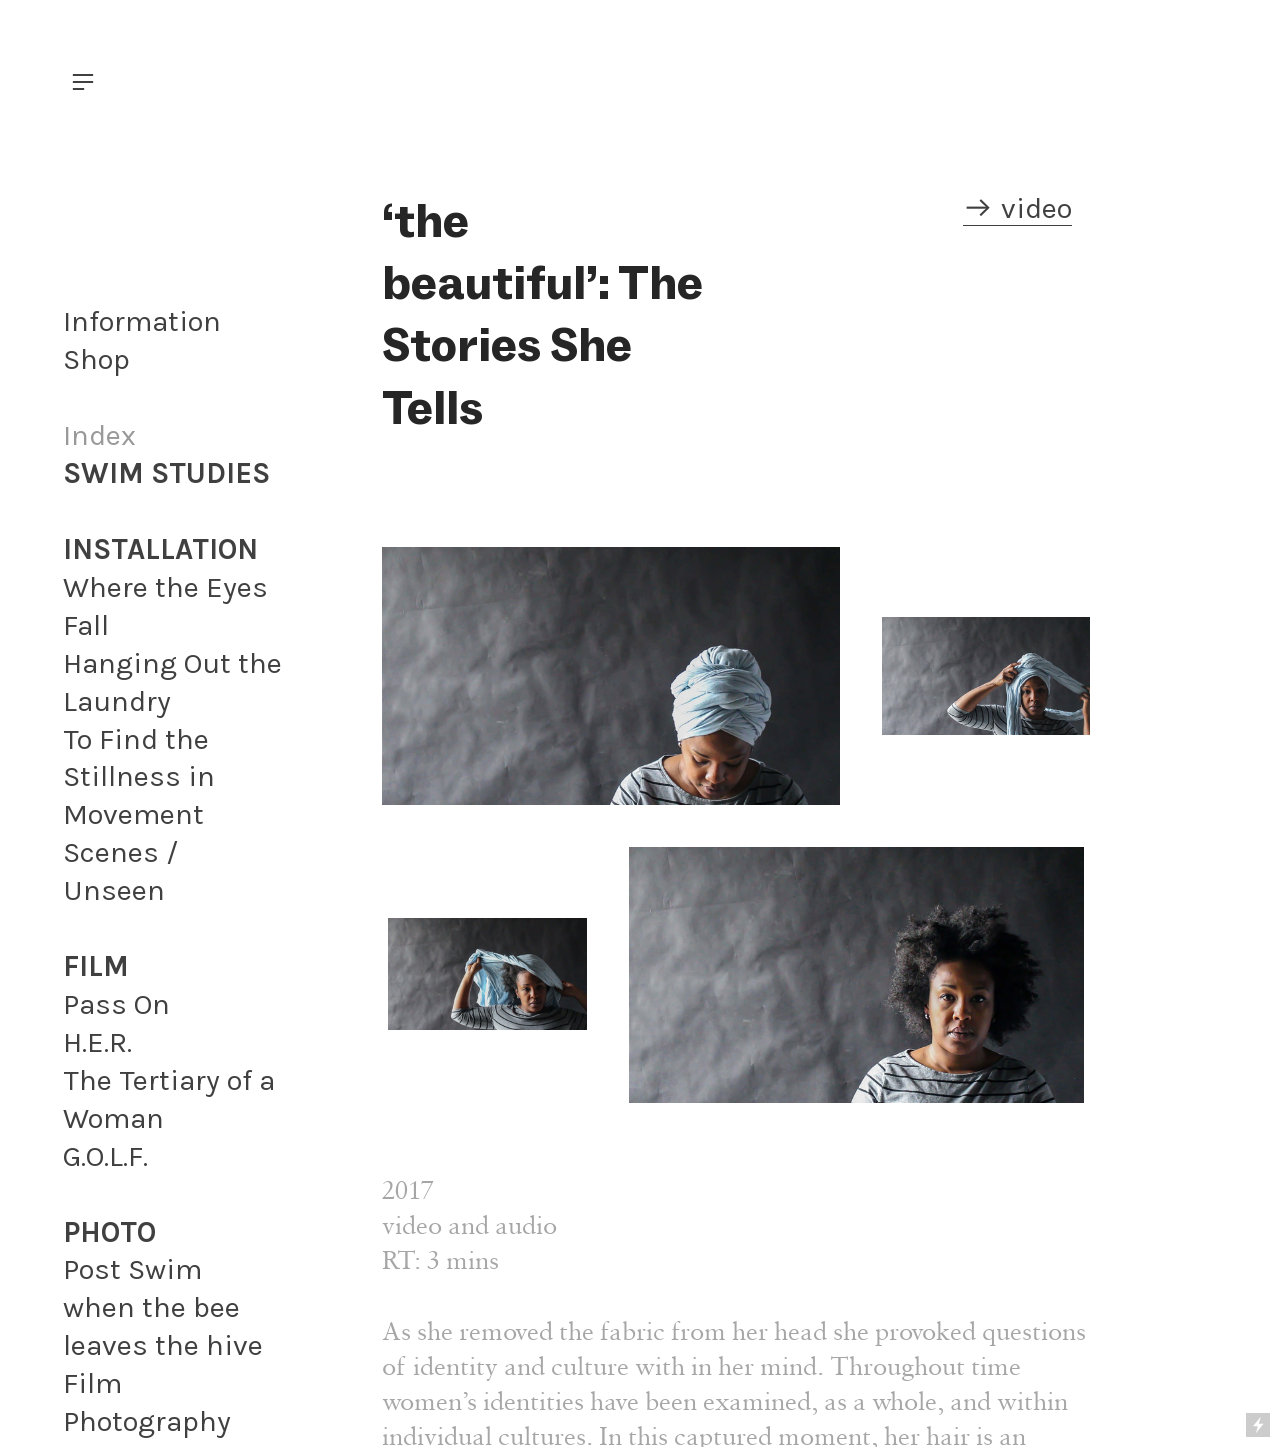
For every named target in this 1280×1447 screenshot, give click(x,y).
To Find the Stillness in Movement (139, 777)
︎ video (1017, 208)
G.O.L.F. (105, 1156)
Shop (96, 359)
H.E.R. (97, 1042)
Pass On (116, 1004)
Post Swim (132, 1269)
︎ (83, 82)
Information (142, 321)
